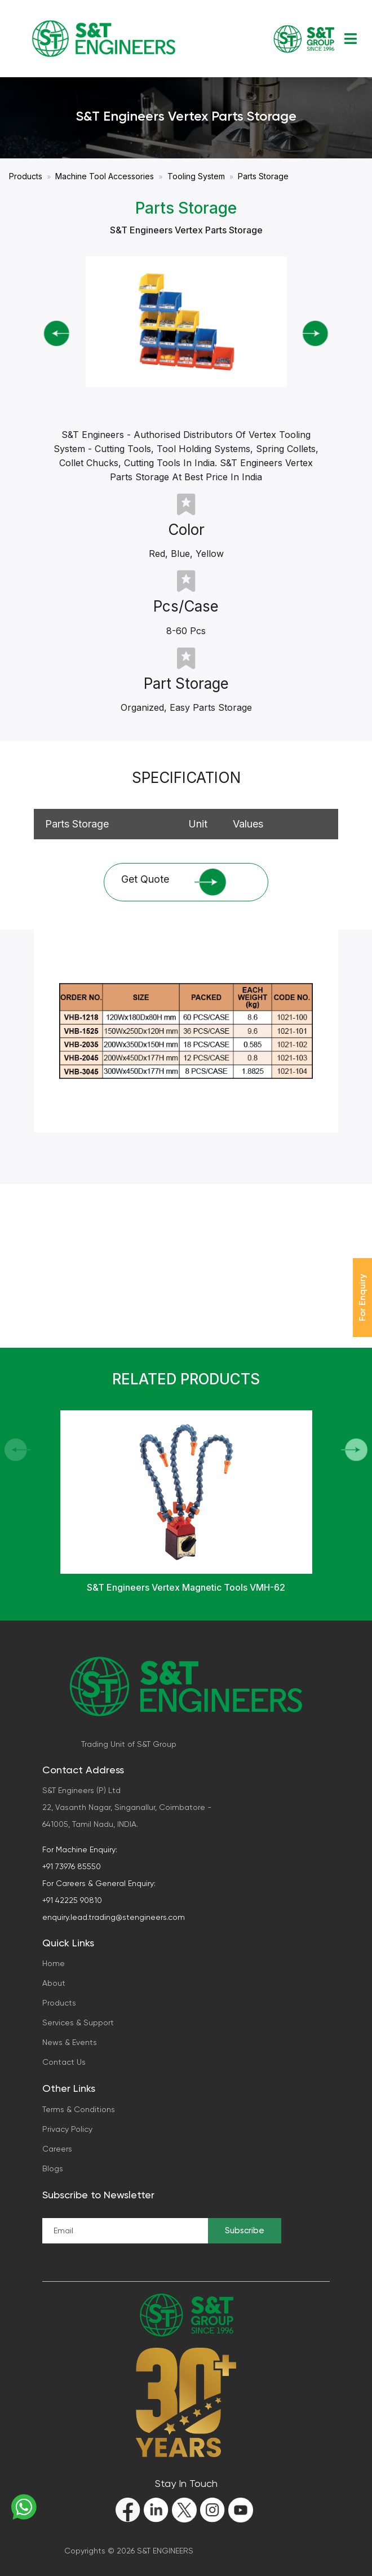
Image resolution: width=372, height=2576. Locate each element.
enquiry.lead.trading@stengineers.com (113, 1917)
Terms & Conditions (78, 2109)
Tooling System (196, 176)
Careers (57, 2148)
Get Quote (173, 882)
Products (25, 176)
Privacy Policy (67, 2129)
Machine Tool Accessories (104, 176)
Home (53, 1963)
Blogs (52, 2168)
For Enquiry (362, 1297)
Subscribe (244, 2230)
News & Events (69, 2042)
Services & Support (78, 2022)
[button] (354, 1450)
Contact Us (64, 2061)
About (53, 1983)
